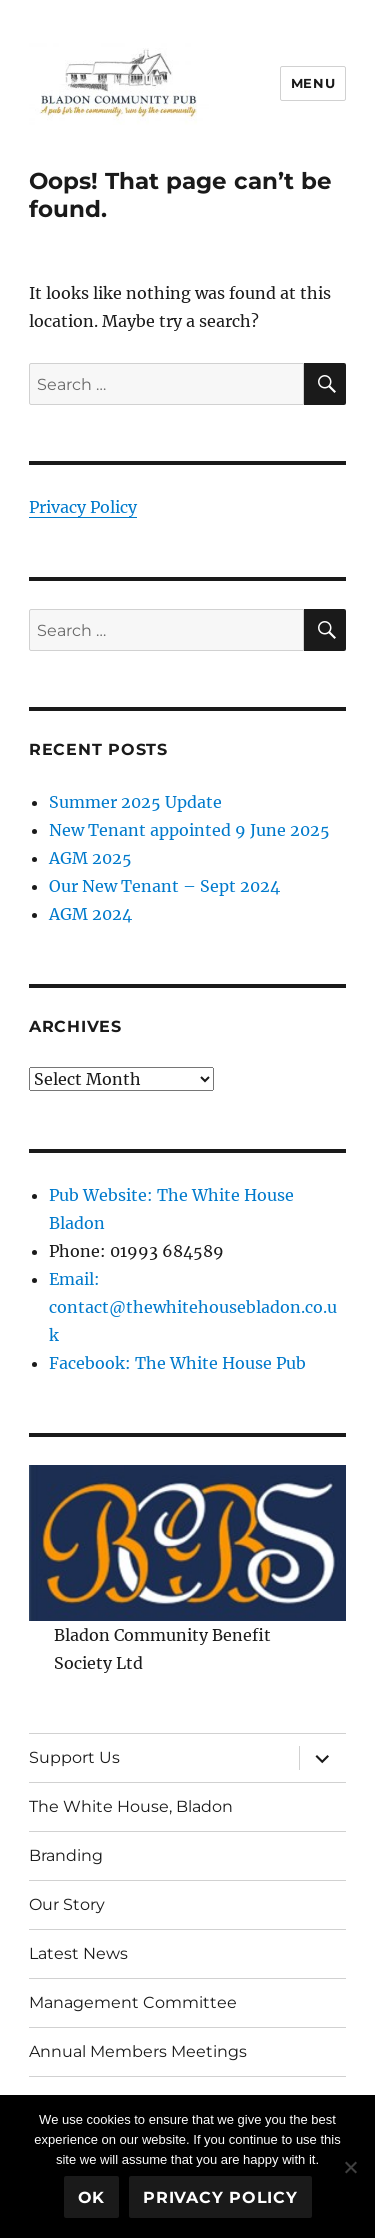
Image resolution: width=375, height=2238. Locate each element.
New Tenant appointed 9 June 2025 (189, 830)
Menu (313, 83)
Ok (92, 2197)
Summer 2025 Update (135, 802)
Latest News (78, 1953)
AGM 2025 (90, 858)
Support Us (74, 1757)
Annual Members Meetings (138, 2051)
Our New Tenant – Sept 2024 (164, 886)
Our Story (67, 1904)
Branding (66, 1855)
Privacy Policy (83, 507)
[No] (350, 2167)
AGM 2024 (90, 914)
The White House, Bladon (131, 1806)
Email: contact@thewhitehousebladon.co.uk (193, 1307)
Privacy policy (220, 2197)
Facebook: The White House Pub (177, 1363)
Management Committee (133, 2002)
